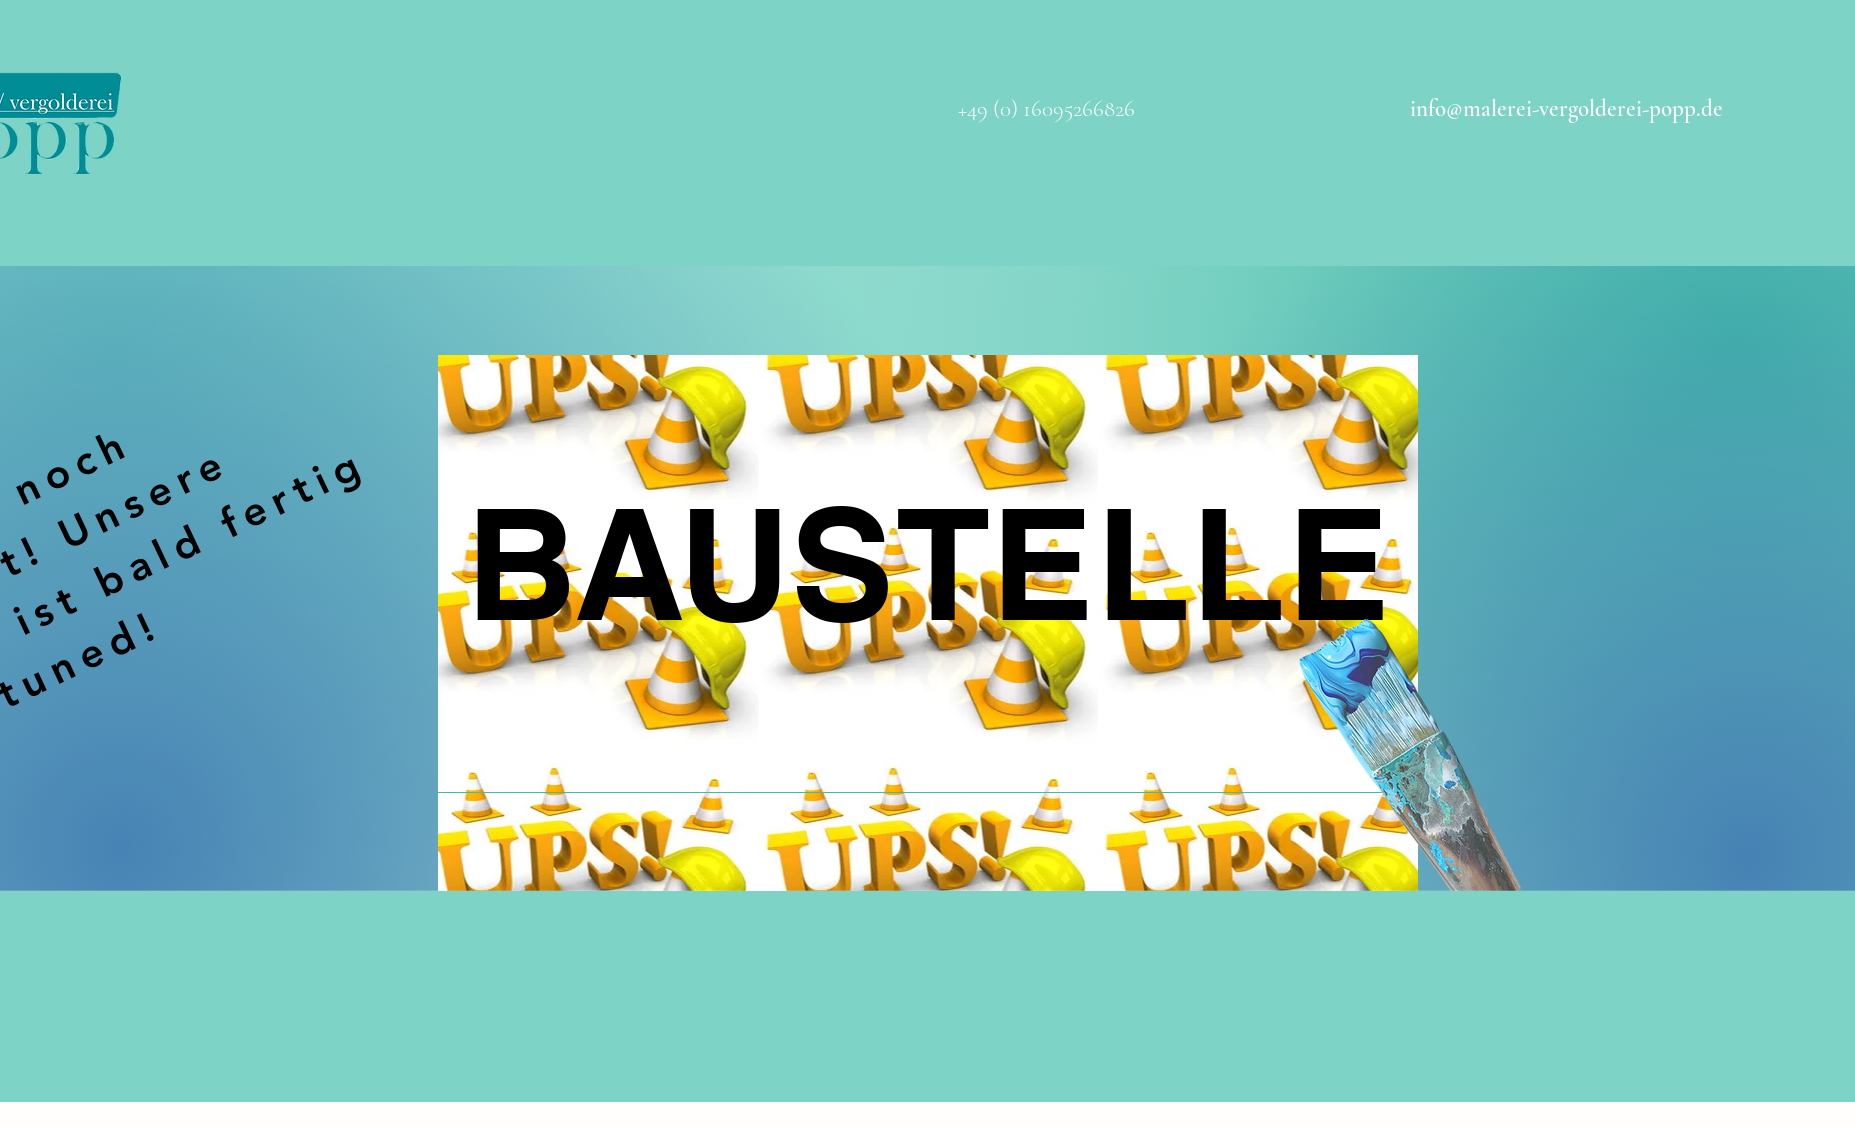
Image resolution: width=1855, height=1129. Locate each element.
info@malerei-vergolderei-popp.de (1566, 109)
